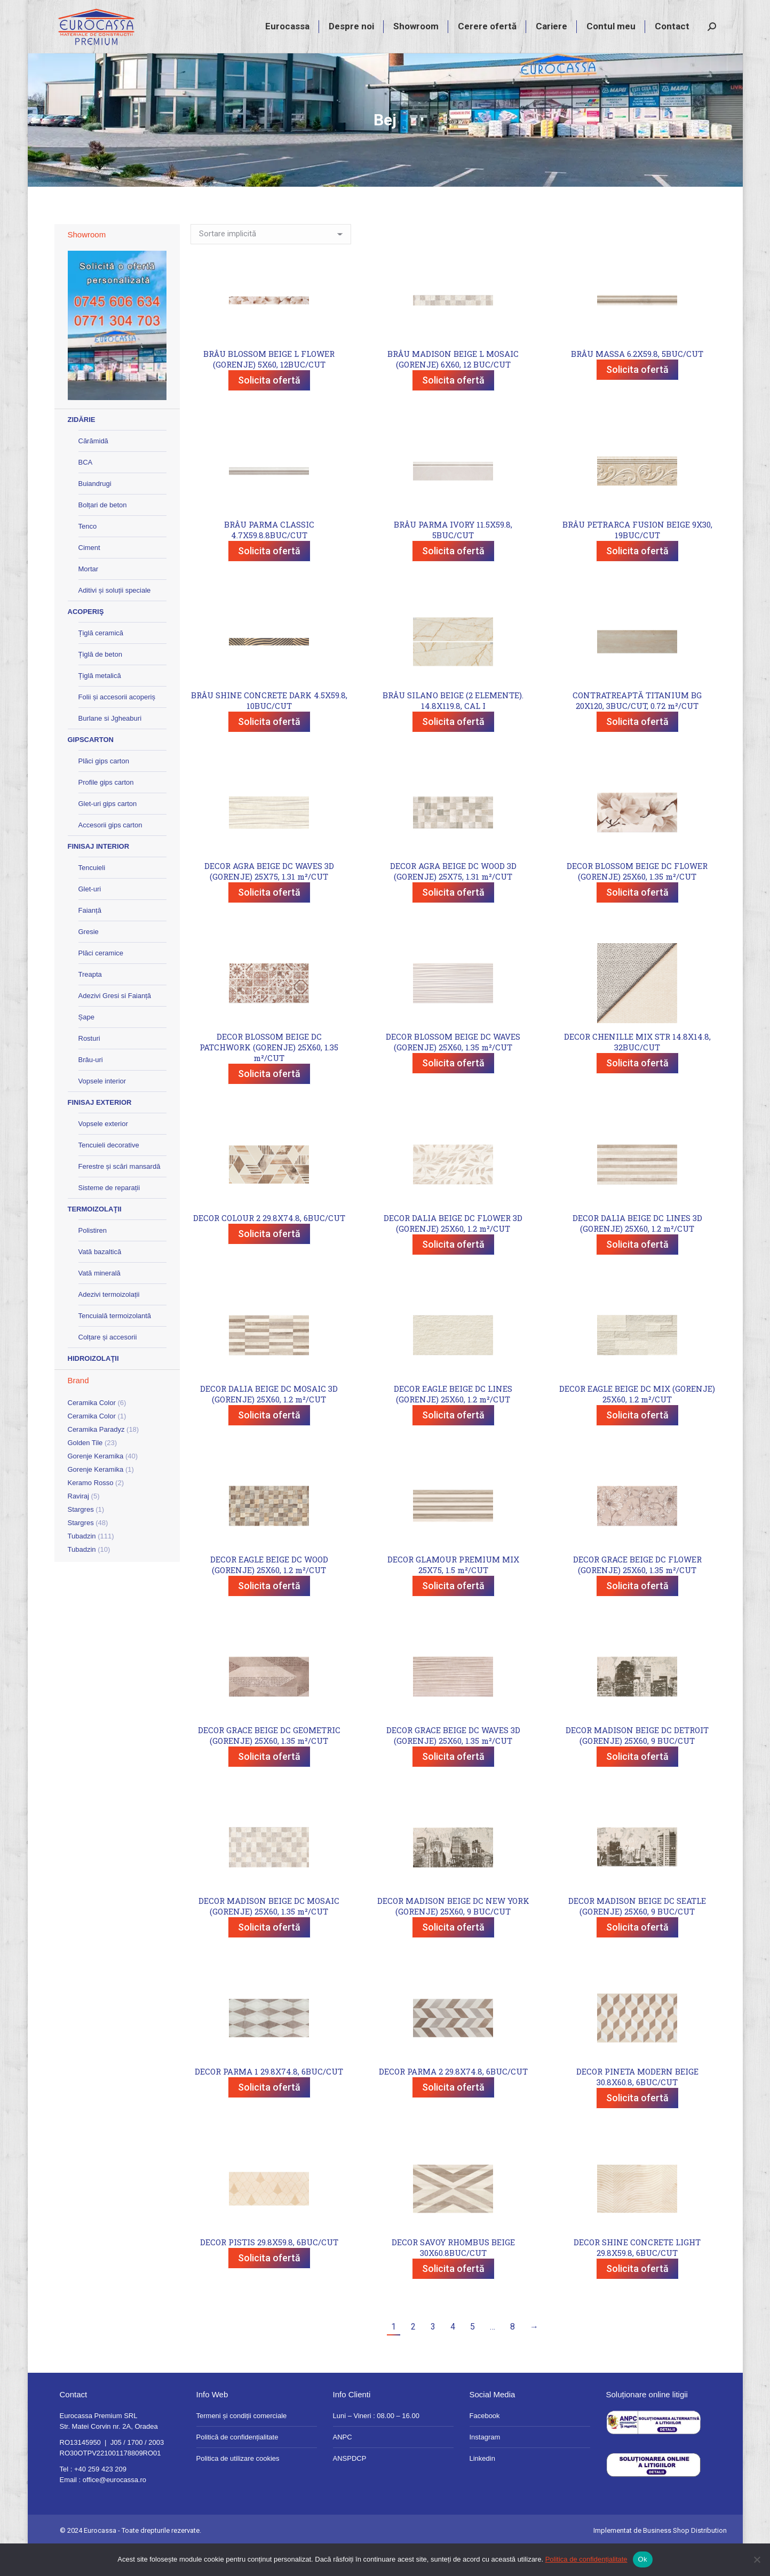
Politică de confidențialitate (237, 2466)
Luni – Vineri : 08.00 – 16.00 (376, 2445)
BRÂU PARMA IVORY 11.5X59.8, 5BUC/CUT (453, 559)
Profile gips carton (106, 812)
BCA (85, 492)
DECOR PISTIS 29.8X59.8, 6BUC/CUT (269, 2271)
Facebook (485, 2445)
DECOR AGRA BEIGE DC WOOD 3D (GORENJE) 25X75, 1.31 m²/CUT (453, 900)
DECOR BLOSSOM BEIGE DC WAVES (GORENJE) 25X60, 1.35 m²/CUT (453, 1071)
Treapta (90, 1004)
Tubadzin (82, 1565)
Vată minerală (99, 1302)
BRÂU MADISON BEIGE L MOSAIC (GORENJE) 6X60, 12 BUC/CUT (453, 388)
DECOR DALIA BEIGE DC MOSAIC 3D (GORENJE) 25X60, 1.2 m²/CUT (269, 1423)
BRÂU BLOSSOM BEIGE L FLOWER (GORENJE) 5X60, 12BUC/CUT (269, 388)
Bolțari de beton (102, 534)
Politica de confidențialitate (586, 2559)
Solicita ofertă (269, 409)
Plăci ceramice (101, 982)
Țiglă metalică (99, 705)
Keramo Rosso (91, 1512)
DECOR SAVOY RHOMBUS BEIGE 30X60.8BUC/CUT (453, 2276)
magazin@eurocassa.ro (621, 15)
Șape (86, 1046)
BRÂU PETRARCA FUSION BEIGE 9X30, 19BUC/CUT (637, 559)
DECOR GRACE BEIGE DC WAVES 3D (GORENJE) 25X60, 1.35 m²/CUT (453, 1764)
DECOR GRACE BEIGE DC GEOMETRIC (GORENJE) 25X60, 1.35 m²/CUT (269, 1764)
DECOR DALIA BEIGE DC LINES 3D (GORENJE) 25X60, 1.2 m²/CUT (637, 1252)
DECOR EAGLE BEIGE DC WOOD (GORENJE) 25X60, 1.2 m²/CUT (269, 1594)
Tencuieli (92, 897)
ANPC (342, 2466)
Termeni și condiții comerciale (241, 2445)
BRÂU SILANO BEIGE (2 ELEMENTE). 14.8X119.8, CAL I (453, 729)
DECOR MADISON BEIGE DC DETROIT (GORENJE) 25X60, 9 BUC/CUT (637, 1764)
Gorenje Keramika (96, 1485)
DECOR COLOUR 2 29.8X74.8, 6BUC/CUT (269, 1247)
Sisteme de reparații (109, 1217)
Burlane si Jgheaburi (110, 748)
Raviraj (78, 1525)
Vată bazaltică (100, 1281)
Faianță (89, 940)
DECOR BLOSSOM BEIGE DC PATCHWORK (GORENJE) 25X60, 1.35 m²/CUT (269, 1076)
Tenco (87, 556)
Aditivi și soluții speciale (114, 620)
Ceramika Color (92, 1432)
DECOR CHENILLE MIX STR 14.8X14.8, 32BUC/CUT (637, 1071)
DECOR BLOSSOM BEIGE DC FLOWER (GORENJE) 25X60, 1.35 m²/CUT (637, 900)
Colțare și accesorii (107, 1366)
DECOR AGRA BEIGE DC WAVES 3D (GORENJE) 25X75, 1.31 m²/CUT (269, 900)
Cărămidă (93, 470)
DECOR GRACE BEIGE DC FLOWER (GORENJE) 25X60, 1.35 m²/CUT (637, 1594)
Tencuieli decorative (108, 1174)
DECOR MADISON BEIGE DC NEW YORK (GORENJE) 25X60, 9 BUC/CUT (453, 1935)
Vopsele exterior (103, 1153)
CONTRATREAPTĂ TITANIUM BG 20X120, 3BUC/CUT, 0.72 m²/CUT (637, 729)
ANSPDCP (350, 2488)
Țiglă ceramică (101, 662)
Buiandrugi (95, 513)
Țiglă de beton (100, 684)
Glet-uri (89, 918)
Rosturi (89, 1068)
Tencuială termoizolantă (115, 1345)
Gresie (88, 961)
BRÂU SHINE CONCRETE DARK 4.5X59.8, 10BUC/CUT (269, 729)
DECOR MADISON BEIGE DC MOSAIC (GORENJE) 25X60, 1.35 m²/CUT (269, 1935)
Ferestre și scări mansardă (119, 1196)
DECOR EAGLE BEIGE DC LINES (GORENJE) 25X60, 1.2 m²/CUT (453, 1423)
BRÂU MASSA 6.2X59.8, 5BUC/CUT (637, 383)
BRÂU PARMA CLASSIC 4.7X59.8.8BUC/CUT (269, 559)
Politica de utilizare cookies (238, 2488)
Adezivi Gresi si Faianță (115, 1025)
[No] (756, 2559)
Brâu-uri (90, 1089)
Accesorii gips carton (110, 854)
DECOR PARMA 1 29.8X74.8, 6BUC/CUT (269, 2100)
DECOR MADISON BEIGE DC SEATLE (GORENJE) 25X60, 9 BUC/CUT (637, 1935)
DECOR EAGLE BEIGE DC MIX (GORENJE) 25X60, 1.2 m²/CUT (637, 1423)
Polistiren (92, 1260)
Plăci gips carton (103, 790)
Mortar (88, 598)
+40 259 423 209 (537, 15)
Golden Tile (85, 1472)
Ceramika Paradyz (96, 1459)
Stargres (81, 1539)
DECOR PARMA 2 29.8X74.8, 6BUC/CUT (453, 2100)
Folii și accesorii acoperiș (117, 726)
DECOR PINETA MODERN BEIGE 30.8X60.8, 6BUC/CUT (637, 2106)
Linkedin (482, 2488)
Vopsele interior (102, 1110)
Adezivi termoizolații (109, 1324)
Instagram (485, 2466)
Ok (642, 2559)
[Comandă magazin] (270, 263)
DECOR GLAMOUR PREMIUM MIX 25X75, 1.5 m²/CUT (453, 1594)
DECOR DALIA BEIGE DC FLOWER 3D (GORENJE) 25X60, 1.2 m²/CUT (453, 1252)
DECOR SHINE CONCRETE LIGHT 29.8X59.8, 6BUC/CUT (637, 2276)
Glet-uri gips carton (107, 833)
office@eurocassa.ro (114, 2509)
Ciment (89, 577)
